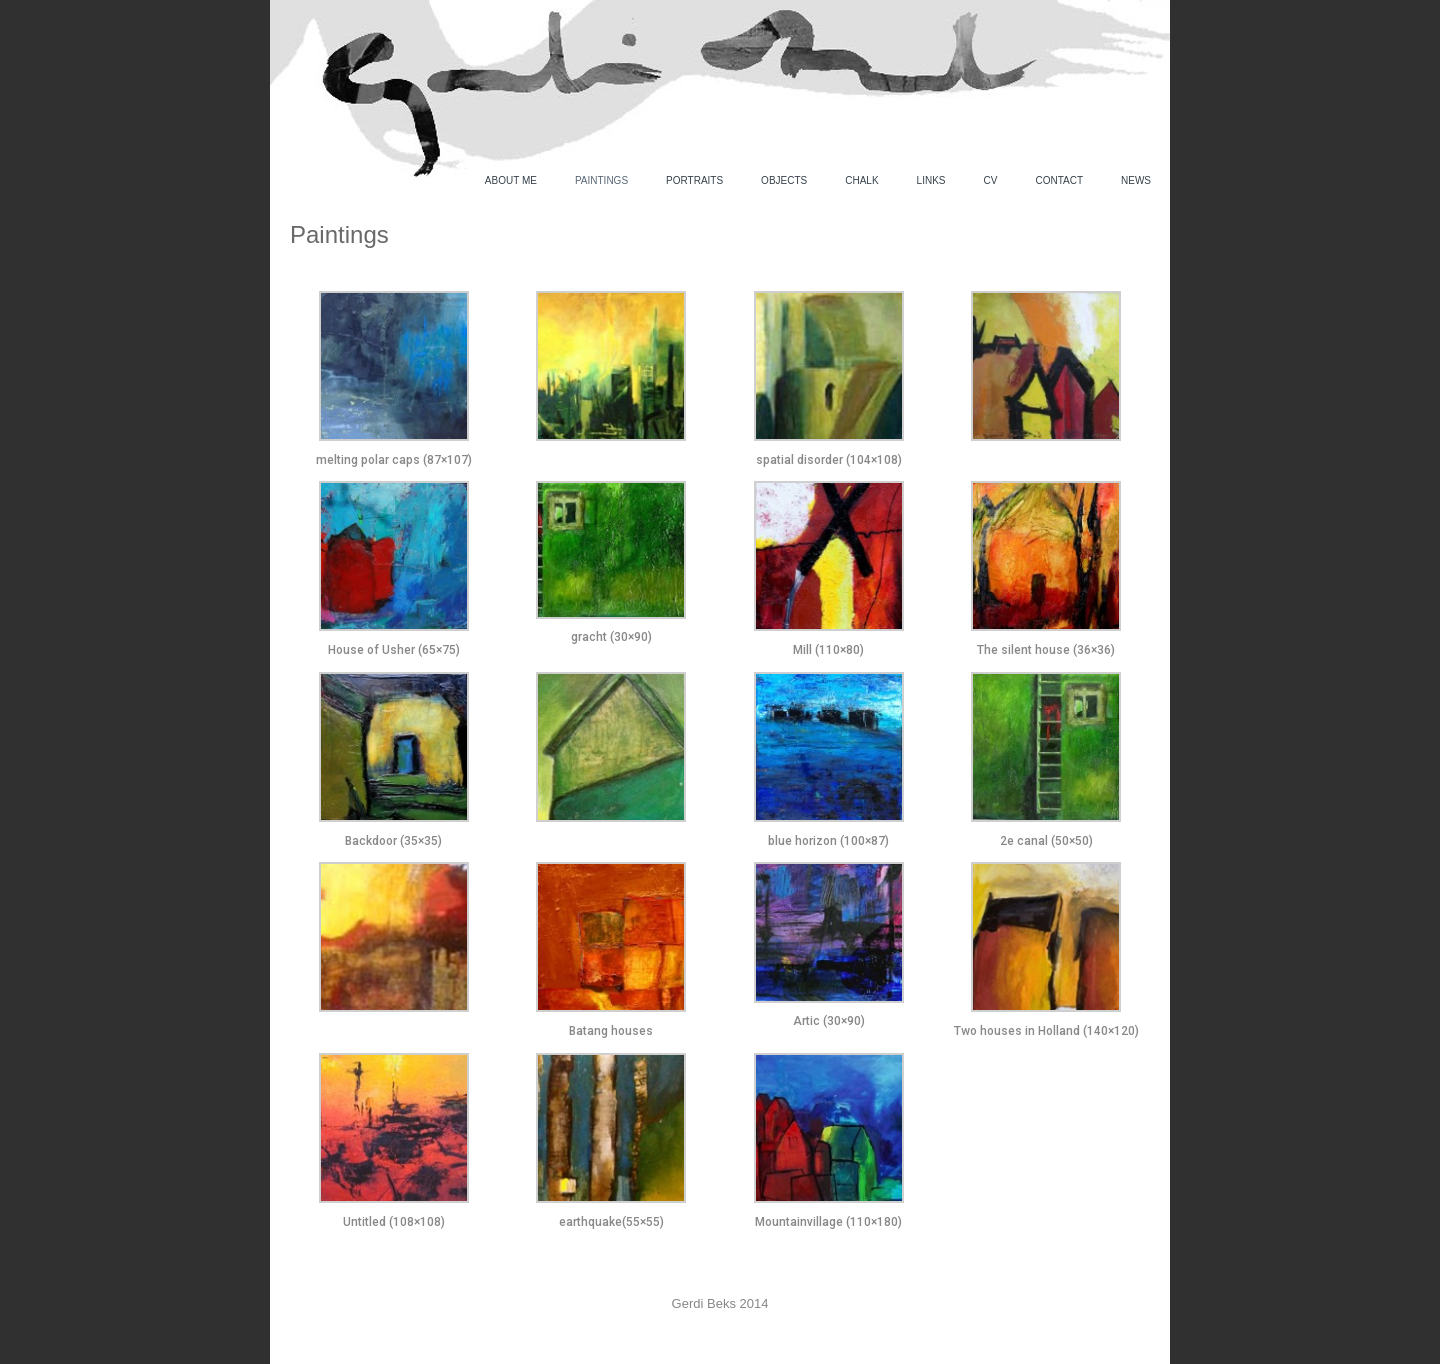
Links (931, 180)
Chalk (861, 180)
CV (991, 180)
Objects (784, 180)
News (1136, 180)
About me (511, 180)
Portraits (694, 180)
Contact (1059, 180)
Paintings (601, 180)
